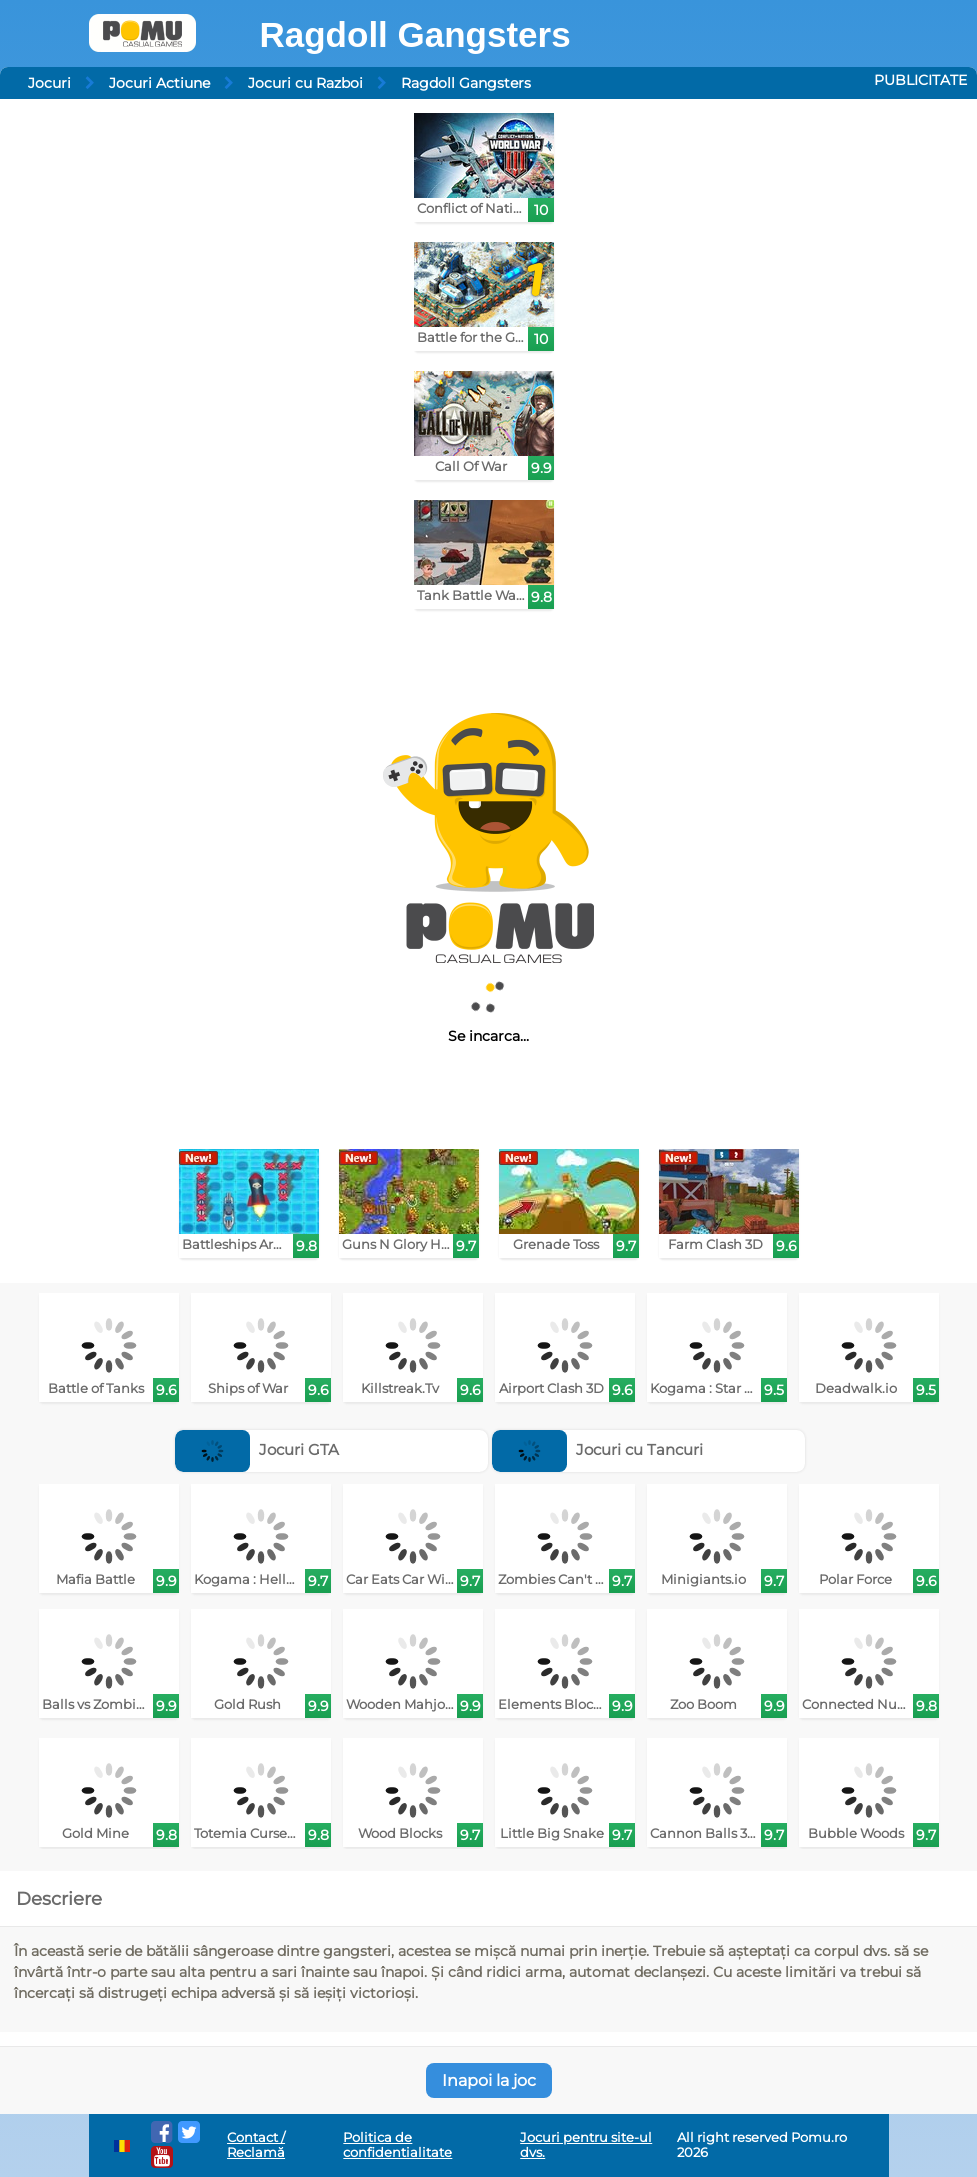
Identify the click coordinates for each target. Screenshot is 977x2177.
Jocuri (49, 83)
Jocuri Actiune (159, 83)
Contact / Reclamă (256, 2145)
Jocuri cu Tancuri (597, 1449)
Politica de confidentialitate (397, 2145)
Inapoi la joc (489, 2080)
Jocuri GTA (257, 1449)
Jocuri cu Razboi (305, 83)
